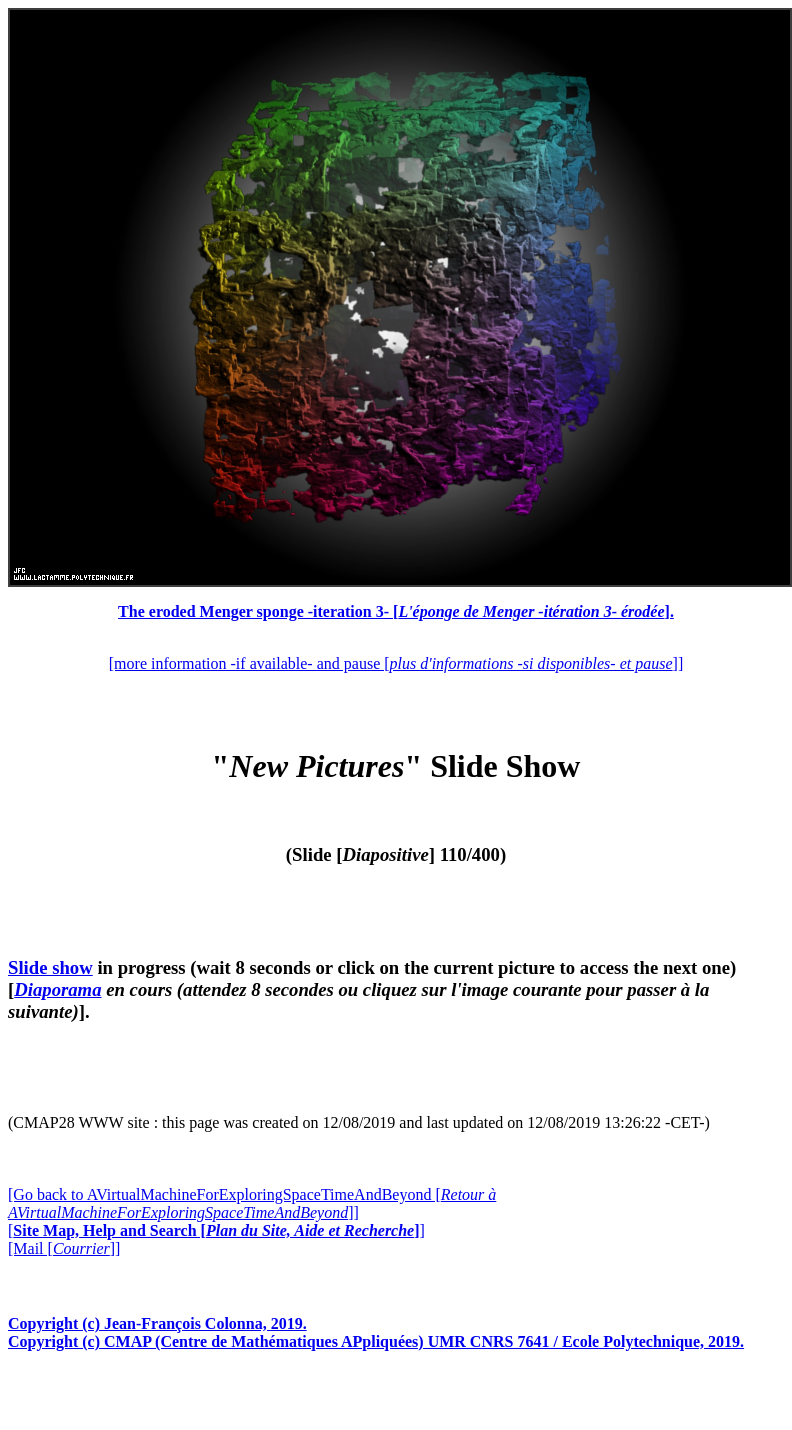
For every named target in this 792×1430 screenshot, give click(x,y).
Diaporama (57, 989)
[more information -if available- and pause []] (396, 663)
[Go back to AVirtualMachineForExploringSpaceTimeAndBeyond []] (252, 1203)
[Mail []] (64, 1248)
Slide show (50, 967)
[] (216, 1230)
